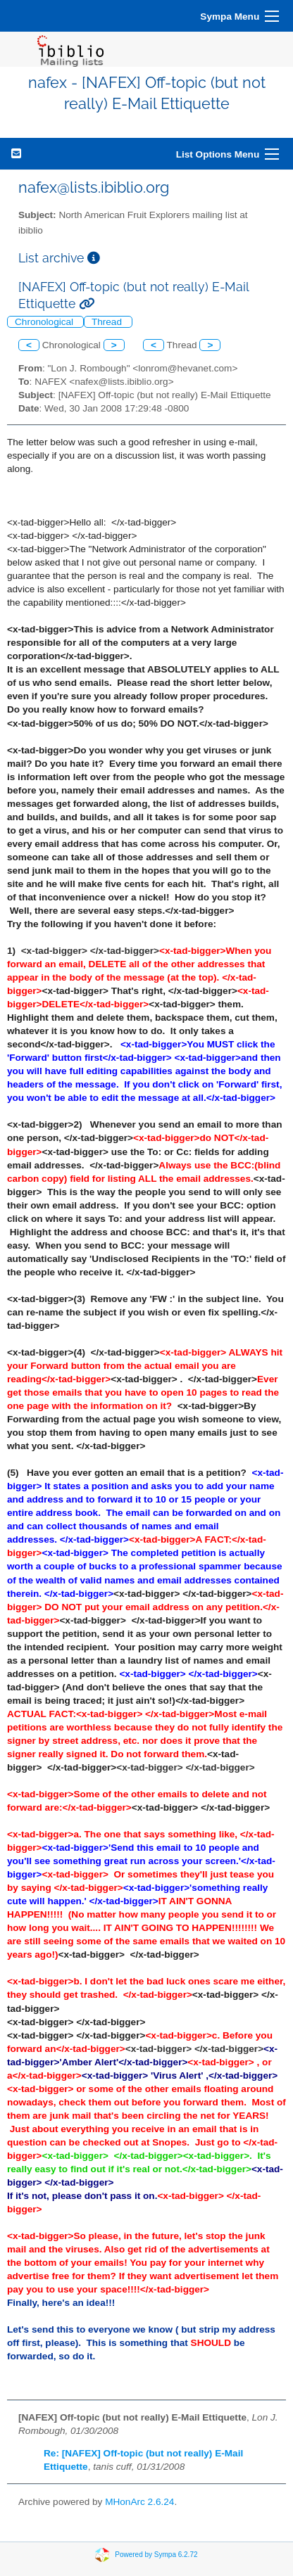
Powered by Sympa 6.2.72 (156, 2554)
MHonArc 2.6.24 (139, 2502)
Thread (108, 322)
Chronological (45, 322)
